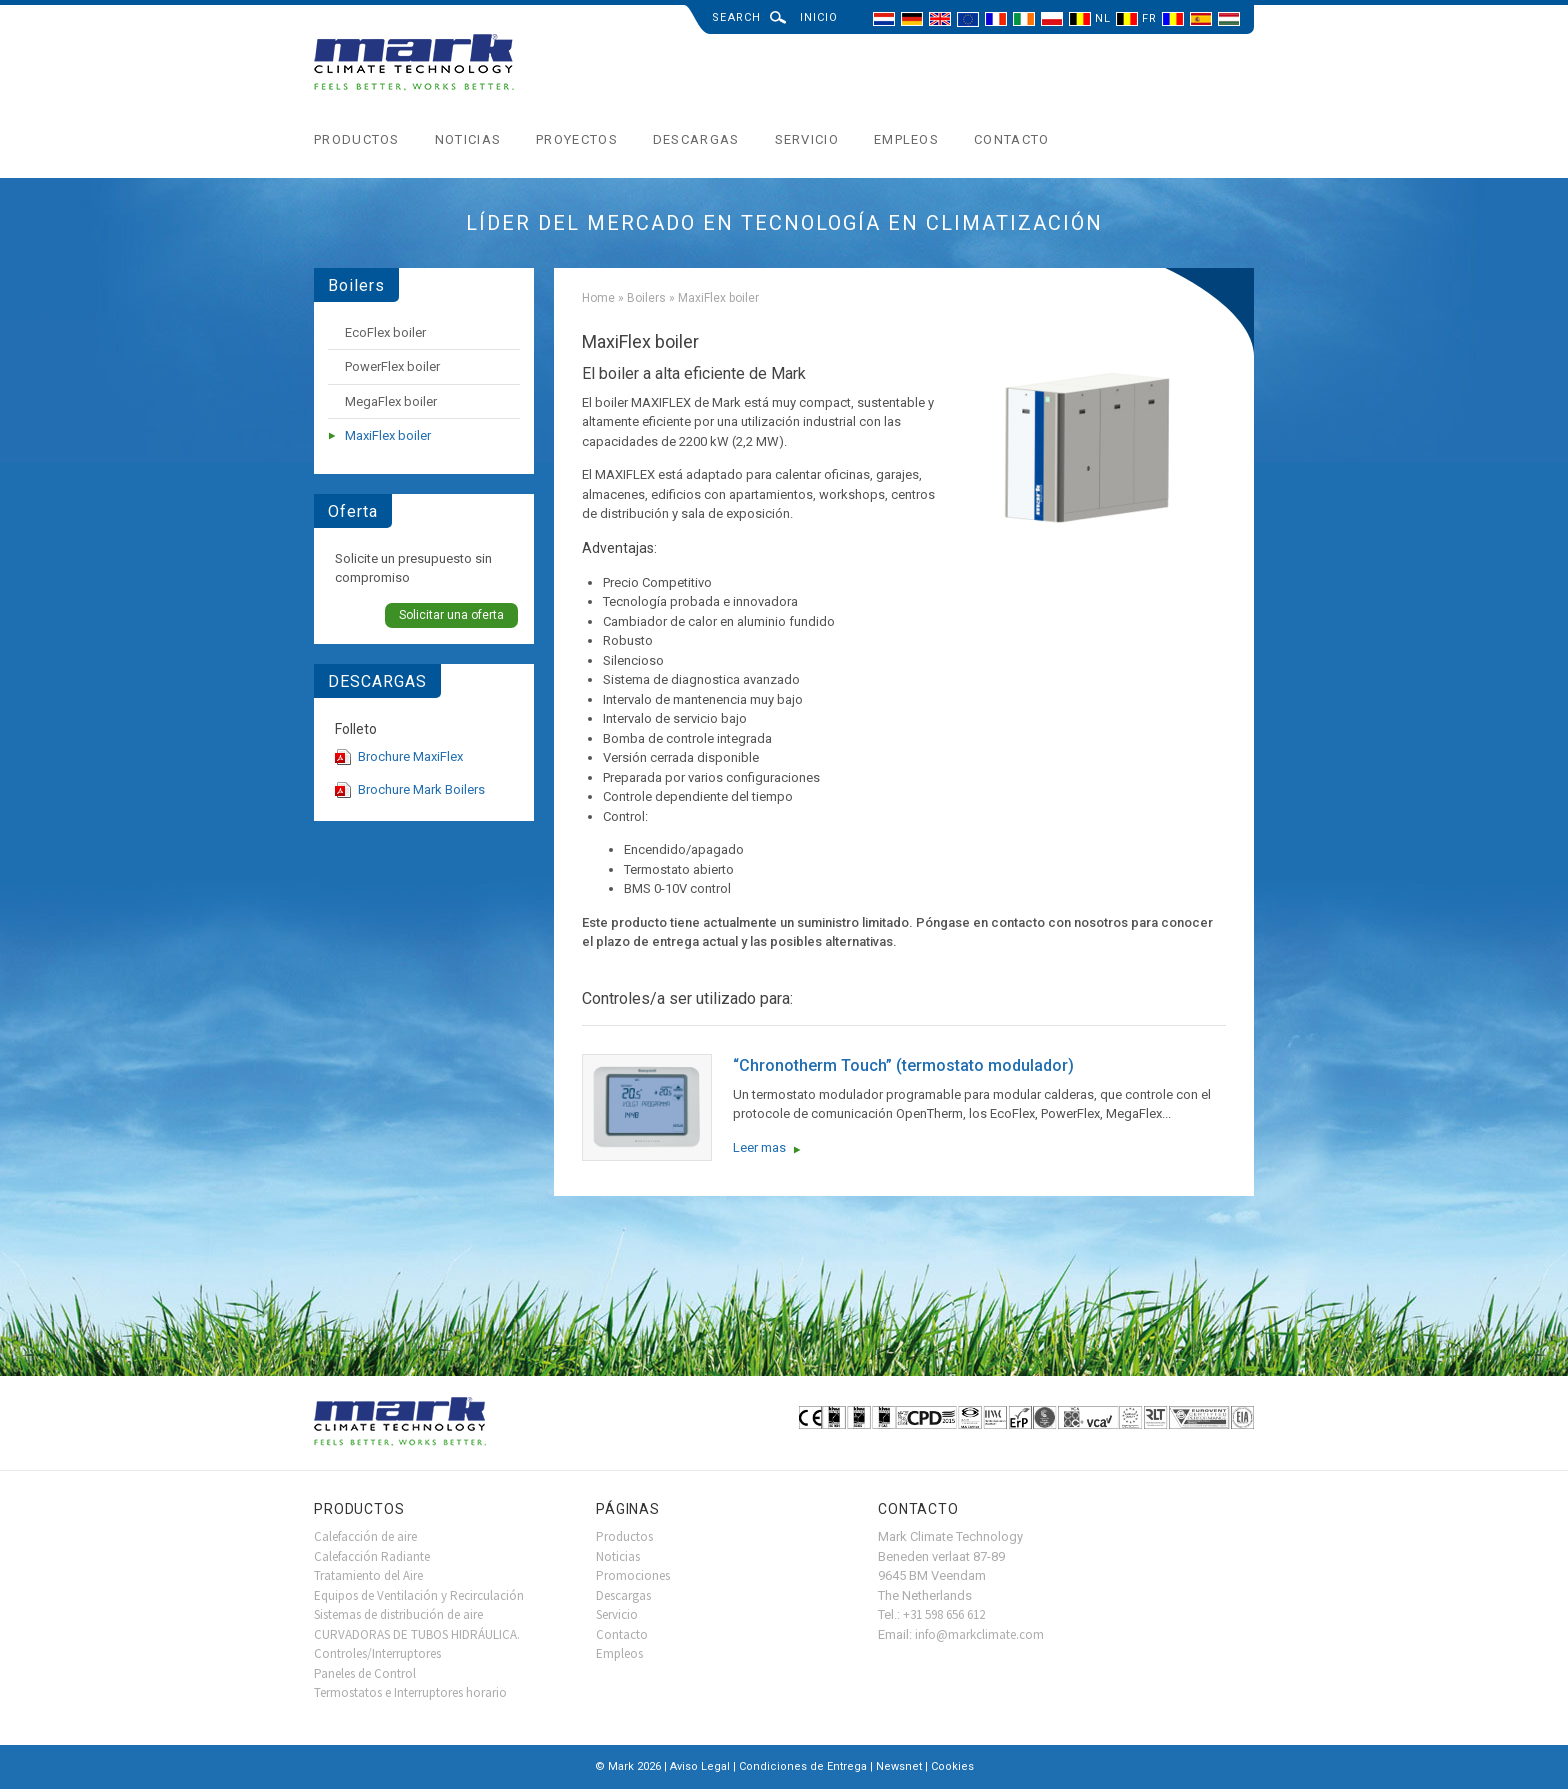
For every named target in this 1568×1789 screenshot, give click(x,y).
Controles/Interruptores (377, 1653)
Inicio (819, 17)
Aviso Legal (700, 1766)
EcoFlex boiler (385, 332)
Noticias (468, 139)
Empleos (906, 139)
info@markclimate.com (979, 1634)
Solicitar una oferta (451, 615)
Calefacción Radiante (372, 1556)
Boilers (646, 298)
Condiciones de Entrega (803, 1766)
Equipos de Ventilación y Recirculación (419, 1595)
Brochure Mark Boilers (421, 789)
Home (598, 298)
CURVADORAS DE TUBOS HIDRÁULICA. (417, 1634)
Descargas (696, 139)
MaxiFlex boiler (388, 435)
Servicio (807, 139)
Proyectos (577, 139)
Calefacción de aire (365, 1536)
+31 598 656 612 (944, 1614)
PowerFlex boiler (392, 366)
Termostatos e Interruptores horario (410, 1692)
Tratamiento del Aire (368, 1575)
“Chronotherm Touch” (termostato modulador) (903, 1065)
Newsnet (899, 1766)
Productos (357, 139)
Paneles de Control (365, 1673)
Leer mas (759, 1147)
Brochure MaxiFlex (410, 756)
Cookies (952, 1766)
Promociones (633, 1575)
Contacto (1011, 139)
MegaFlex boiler (391, 401)
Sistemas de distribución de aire (398, 1614)
